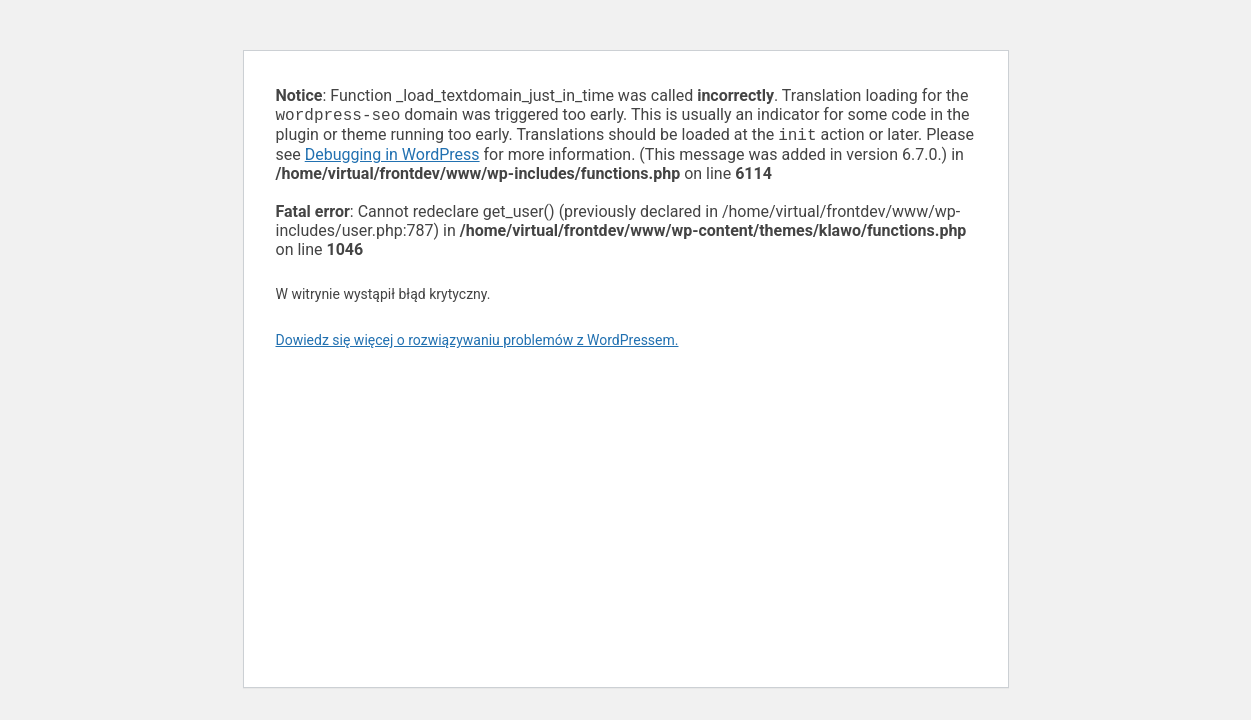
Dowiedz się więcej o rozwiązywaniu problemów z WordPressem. (477, 344)
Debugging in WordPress (392, 158)
